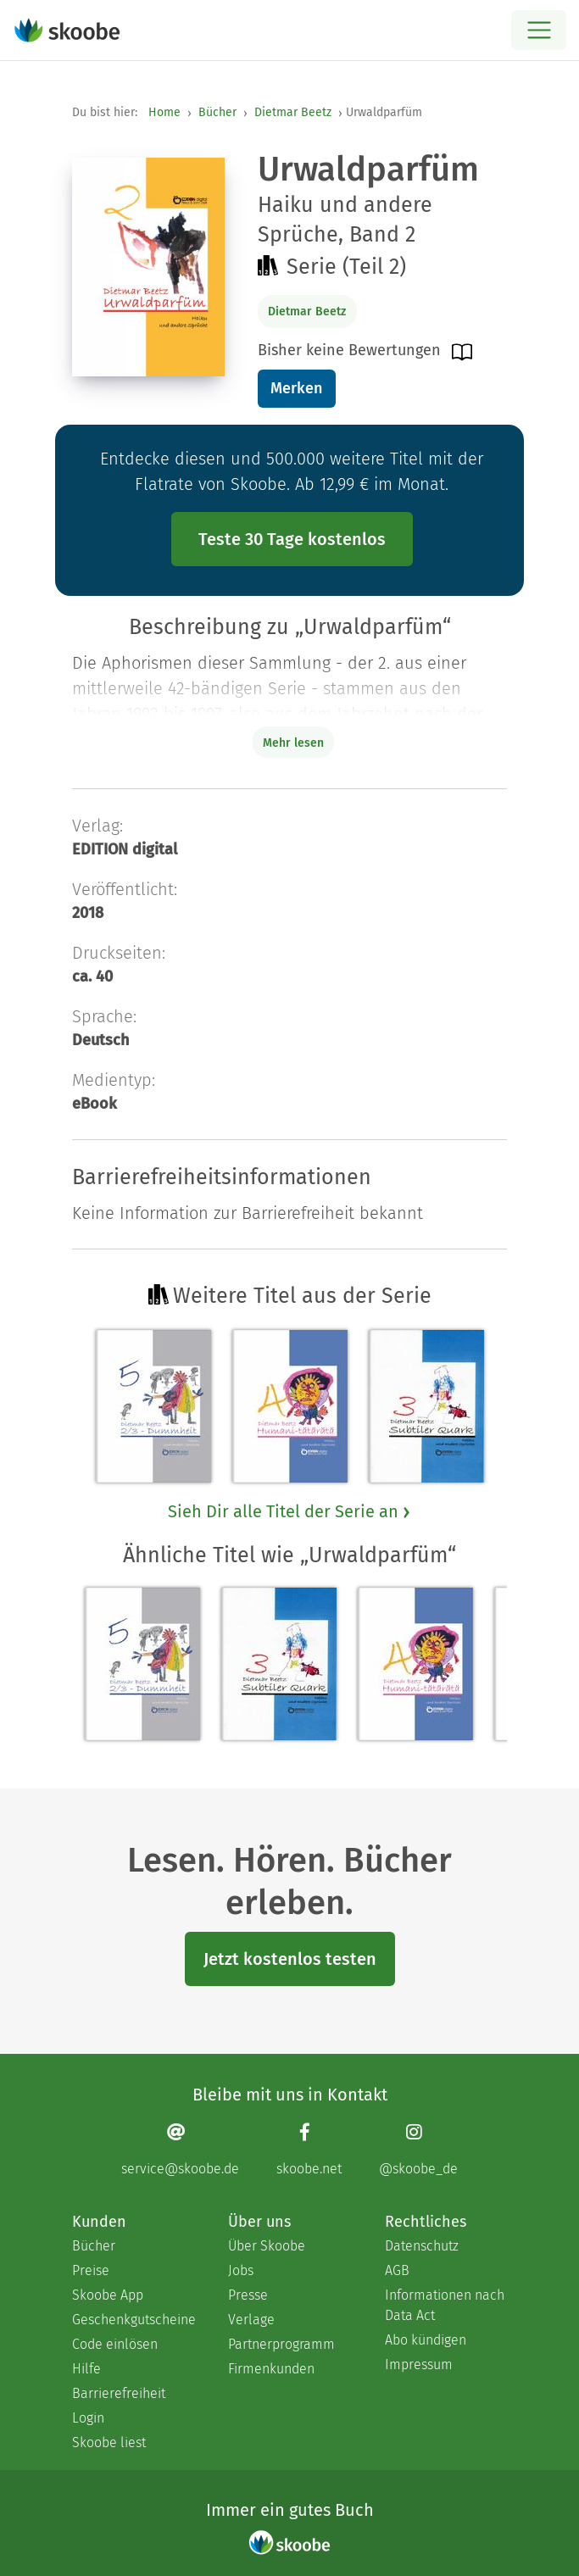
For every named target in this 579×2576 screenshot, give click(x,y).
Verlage (251, 2320)
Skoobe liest (109, 2442)
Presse (248, 2295)
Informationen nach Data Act (444, 2305)
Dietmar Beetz (292, 112)
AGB (397, 2270)
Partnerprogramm (281, 2344)
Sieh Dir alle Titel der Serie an (290, 1511)
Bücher (217, 112)
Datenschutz (422, 2246)
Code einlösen (115, 2344)
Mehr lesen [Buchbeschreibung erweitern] (293, 743)
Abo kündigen (425, 2340)
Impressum (419, 2364)
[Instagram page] (418, 2149)
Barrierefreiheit (118, 2393)
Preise (90, 2270)
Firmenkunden (271, 2369)
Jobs (240, 2270)
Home (164, 112)
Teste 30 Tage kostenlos (292, 539)
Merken (296, 388)
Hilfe (86, 2369)
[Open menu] (538, 30)
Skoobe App (107, 2295)
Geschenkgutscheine (133, 2320)
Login (88, 2418)
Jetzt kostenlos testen (289, 1959)
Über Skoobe (266, 2246)
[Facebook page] (309, 2149)
